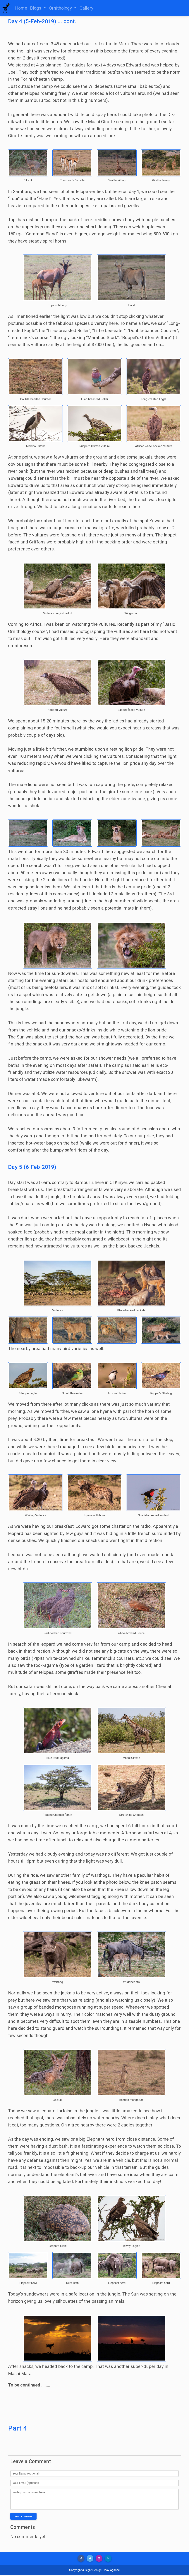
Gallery (86, 8)
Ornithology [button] (61, 8)
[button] (81, 2558)
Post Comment (23, 2516)
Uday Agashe (111, 2570)
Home (21, 8)
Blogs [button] (36, 8)
